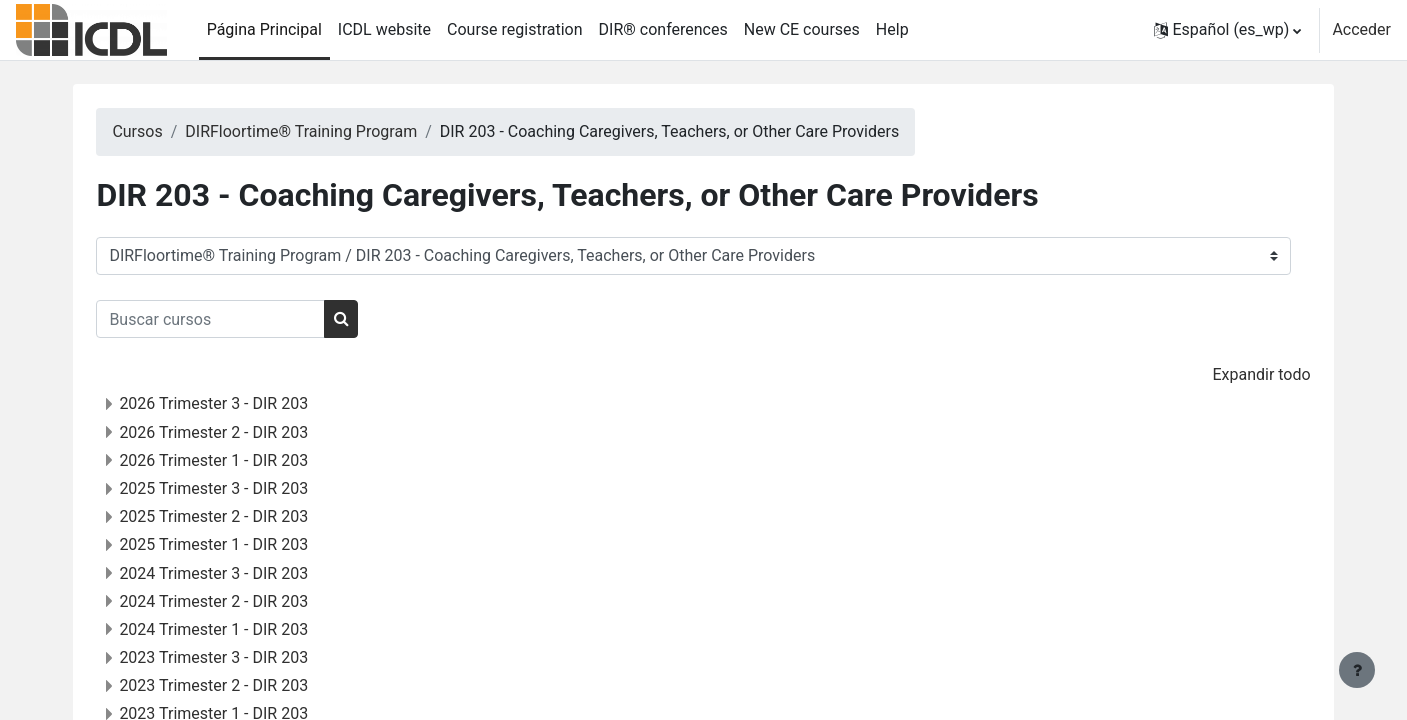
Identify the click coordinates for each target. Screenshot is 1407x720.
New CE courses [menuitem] (802, 29)
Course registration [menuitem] (515, 29)
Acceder (1361, 29)
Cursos (178, 131)
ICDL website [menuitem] (384, 29)
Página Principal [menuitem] (264, 29)
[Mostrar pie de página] (1357, 670)
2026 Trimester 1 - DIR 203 (254, 460)
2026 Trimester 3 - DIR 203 (254, 403)
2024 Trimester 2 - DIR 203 (254, 601)
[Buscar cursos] (251, 319)
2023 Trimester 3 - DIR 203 (254, 657)
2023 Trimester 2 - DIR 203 (254, 685)
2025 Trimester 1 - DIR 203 (254, 544)
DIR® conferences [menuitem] (663, 29)
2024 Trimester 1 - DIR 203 (254, 629)
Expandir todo (1221, 374)
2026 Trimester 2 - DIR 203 (254, 432)
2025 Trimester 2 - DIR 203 (254, 516)
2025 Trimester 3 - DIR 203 (254, 488)
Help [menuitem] (892, 29)
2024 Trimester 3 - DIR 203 (254, 573)
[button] (1228, 30)
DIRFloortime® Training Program (341, 131)
